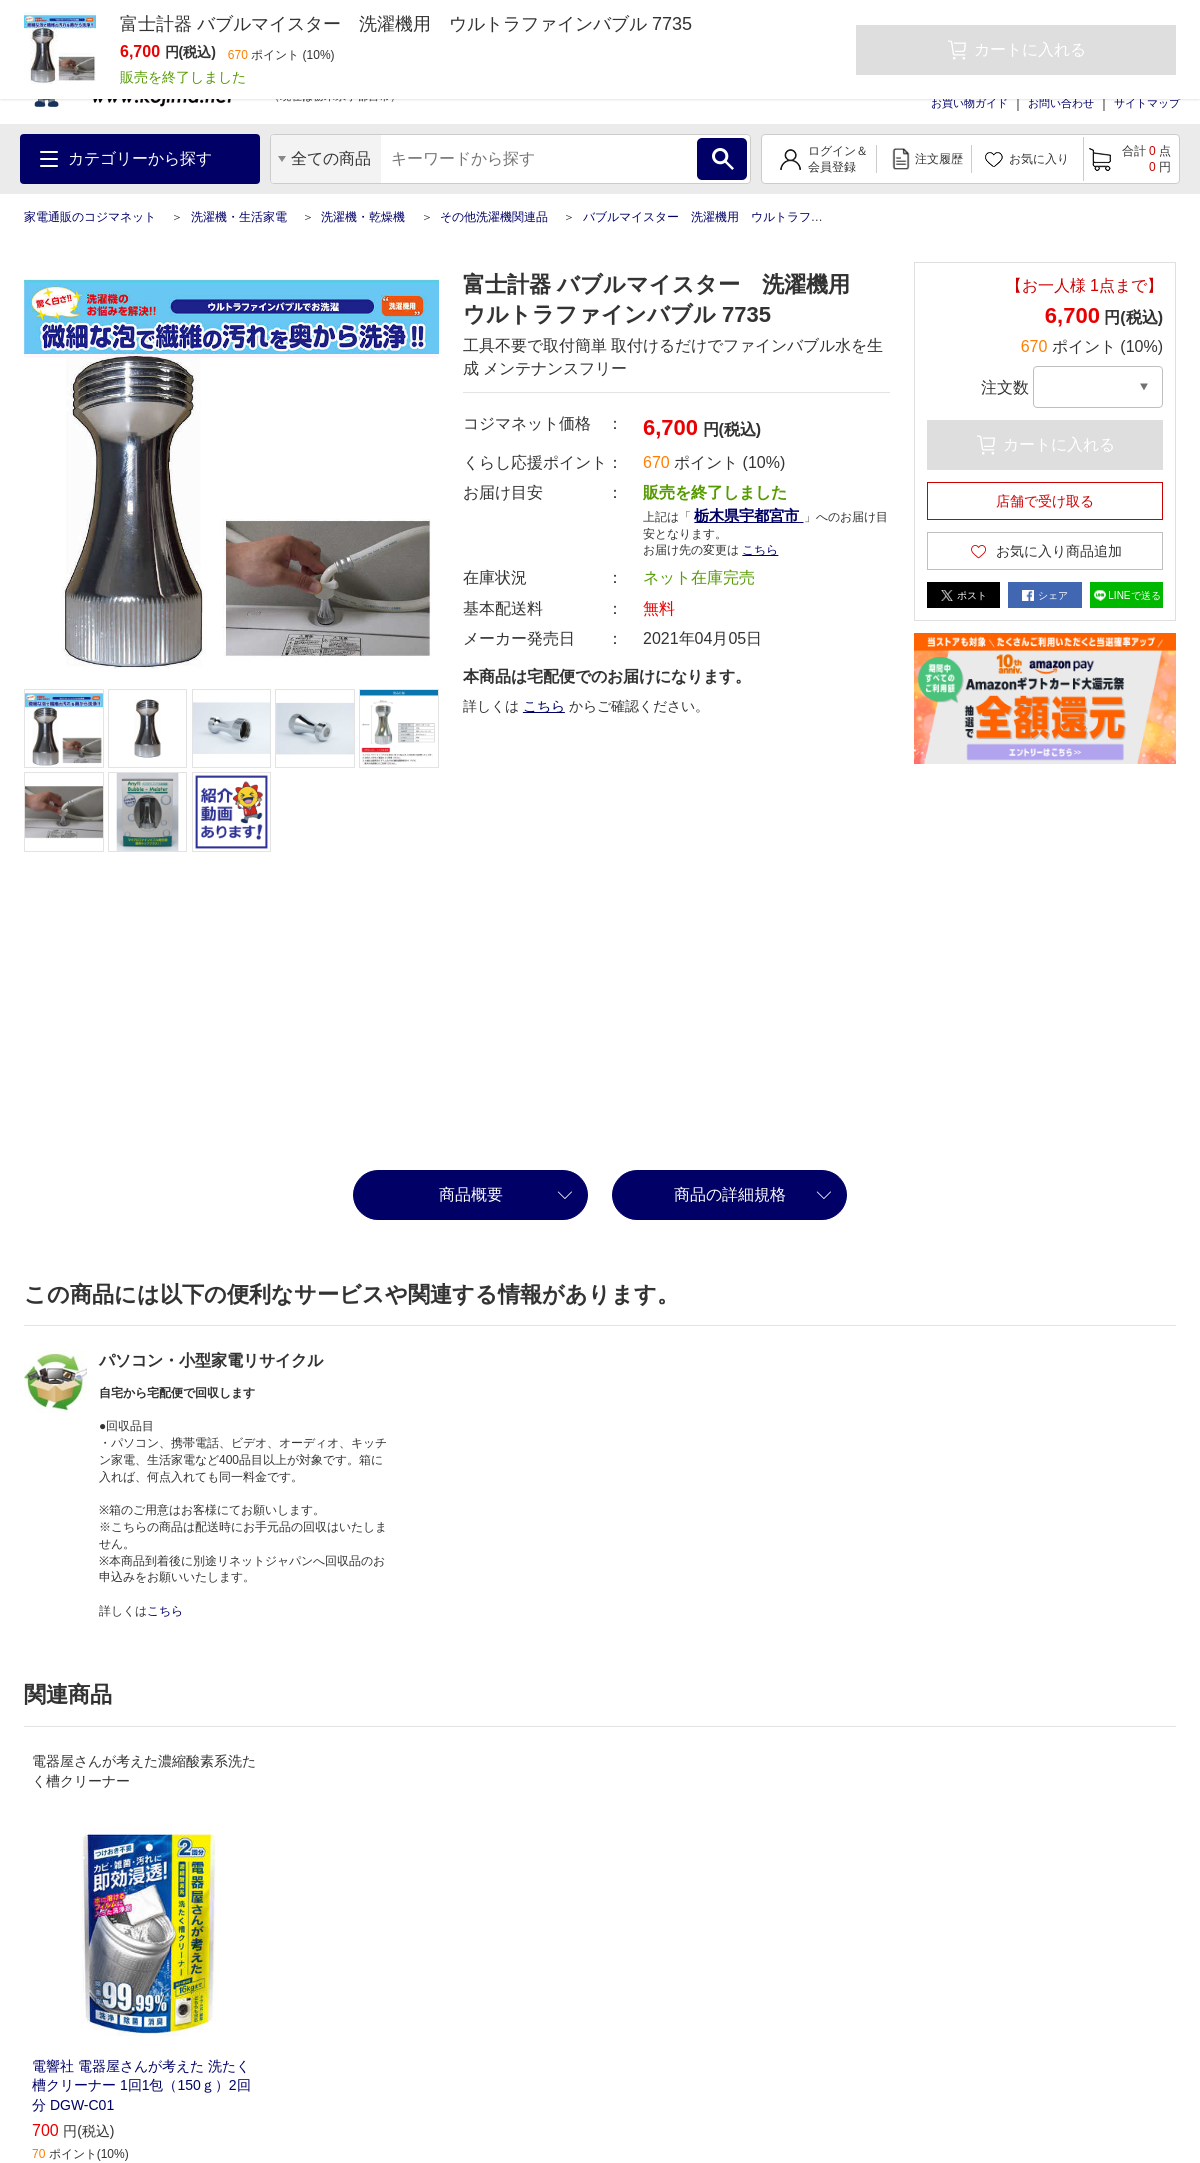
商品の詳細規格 (730, 1194)
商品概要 (471, 1194)
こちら (760, 550)
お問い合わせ (1061, 103)
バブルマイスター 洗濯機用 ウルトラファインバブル (733, 217)
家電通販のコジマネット (90, 217)
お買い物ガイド (969, 103)
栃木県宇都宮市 (748, 515)
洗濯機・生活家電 (239, 217)
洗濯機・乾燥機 (363, 217)
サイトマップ (1147, 103)
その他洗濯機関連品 (494, 217)
